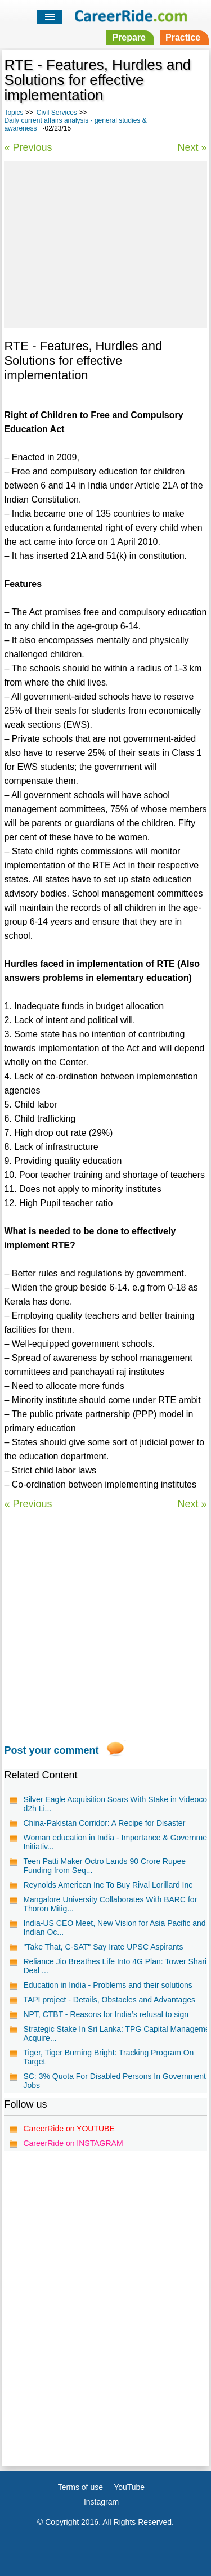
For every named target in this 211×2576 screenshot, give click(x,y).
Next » (192, 147)
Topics (13, 113)
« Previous (28, 147)
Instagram (101, 2501)
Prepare (129, 37)
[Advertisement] (105, 242)
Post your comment (51, 1750)
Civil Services (57, 113)
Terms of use (80, 2487)
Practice (182, 37)
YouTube (129, 2487)
